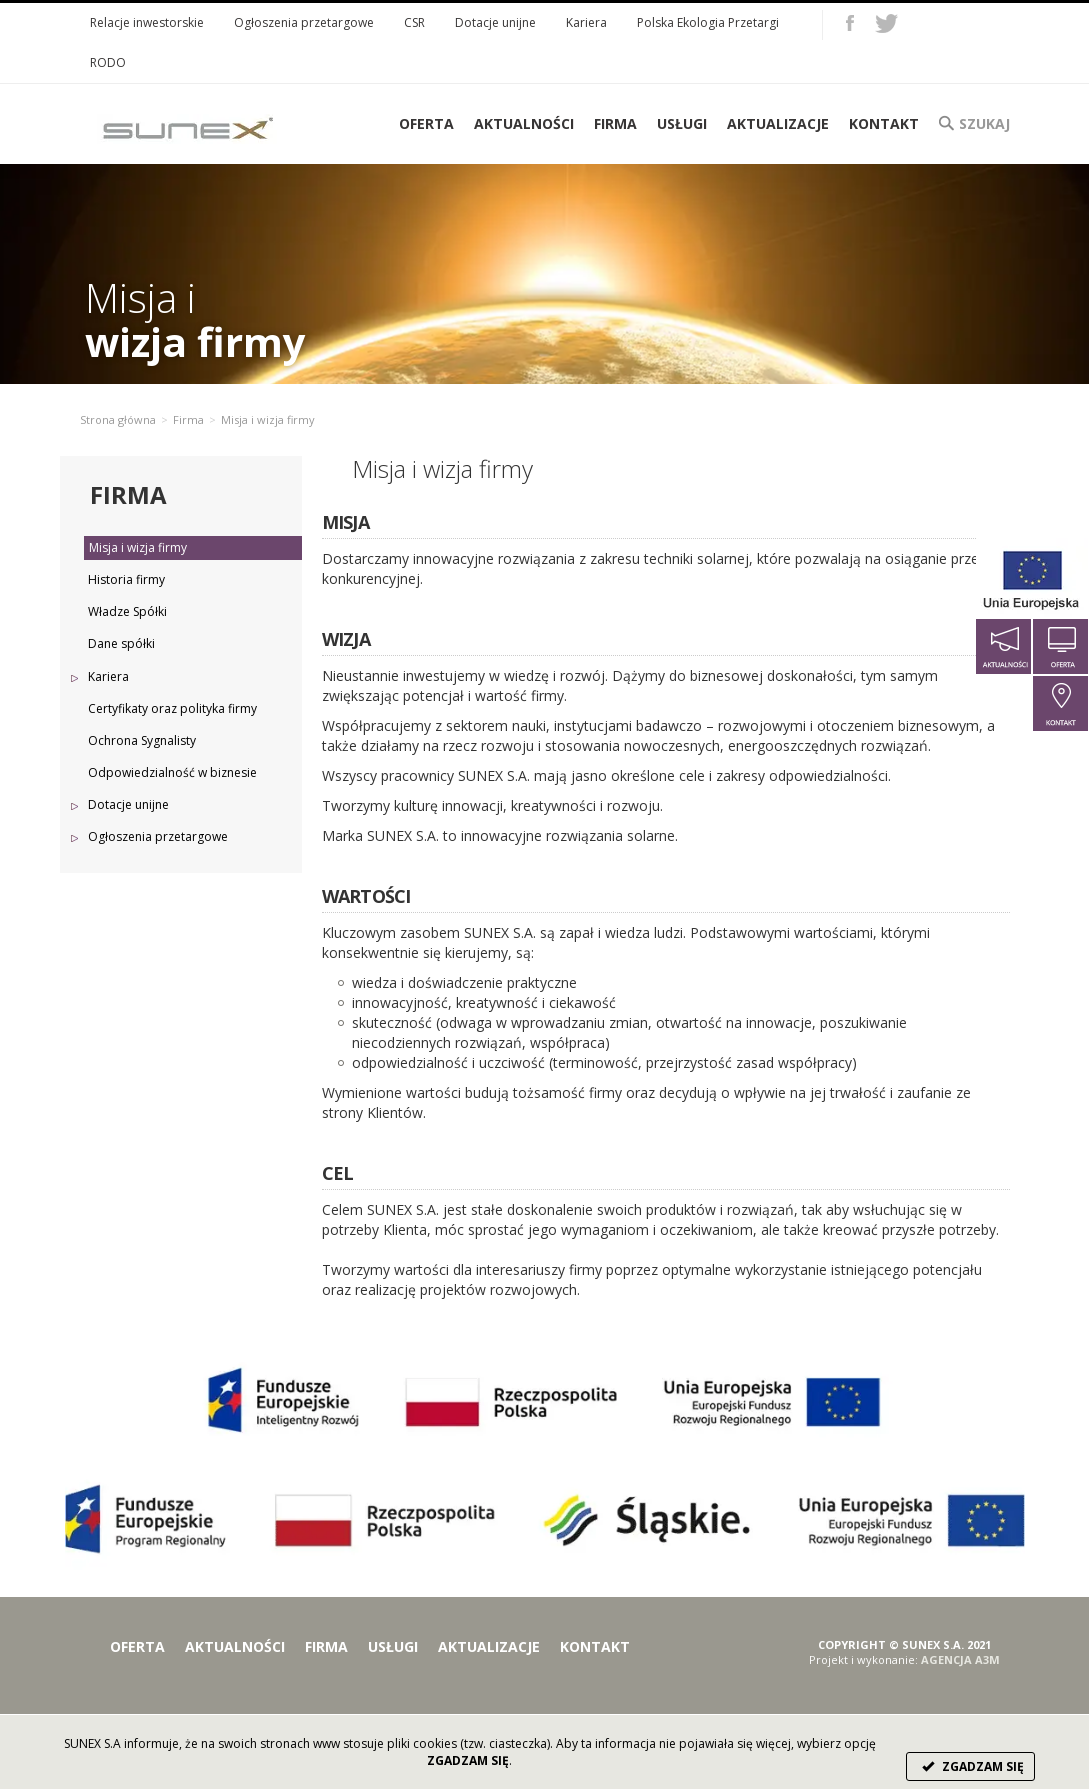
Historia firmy (126, 579)
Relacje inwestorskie (147, 22)
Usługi (682, 123)
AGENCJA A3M (960, 1659)
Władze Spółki (127, 611)
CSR (414, 22)
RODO (108, 62)
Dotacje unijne (495, 22)
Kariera (586, 22)
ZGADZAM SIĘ (970, 1766)
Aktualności (524, 123)
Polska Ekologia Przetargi (708, 22)
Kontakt (884, 123)
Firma (615, 123)
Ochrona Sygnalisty (142, 740)
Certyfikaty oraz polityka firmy (172, 708)
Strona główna (118, 419)
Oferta (137, 1646)
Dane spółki (121, 643)
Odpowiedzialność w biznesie (172, 772)
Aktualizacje (778, 123)
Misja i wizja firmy (138, 547)
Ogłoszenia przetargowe (304, 22)
